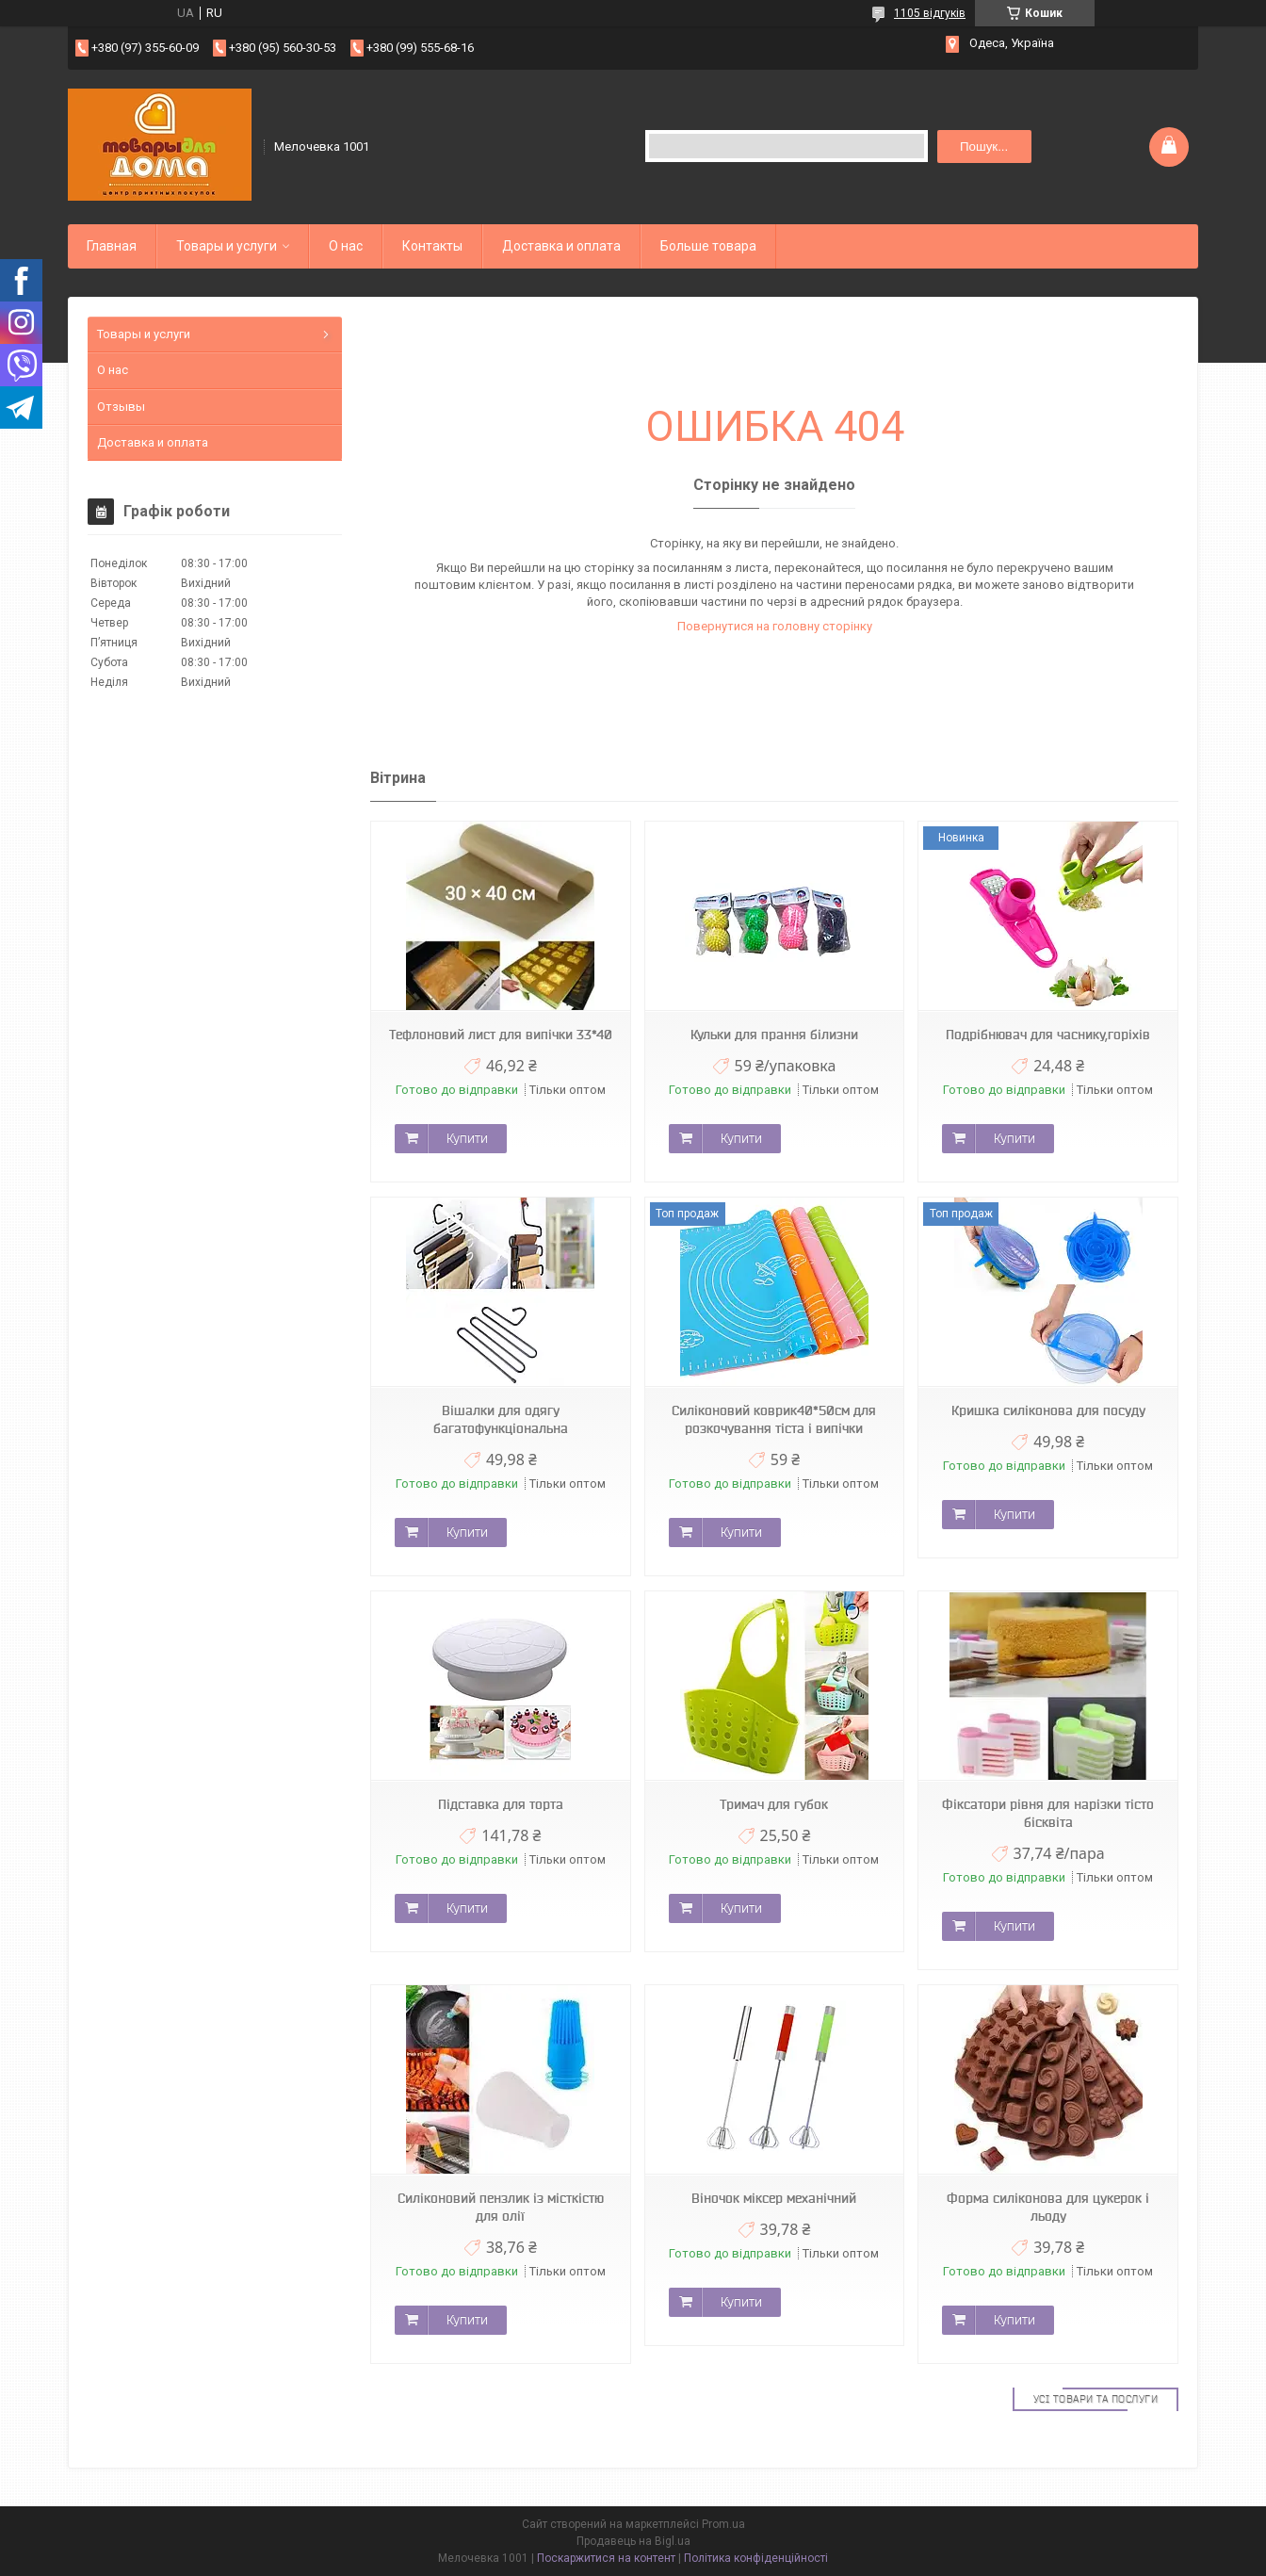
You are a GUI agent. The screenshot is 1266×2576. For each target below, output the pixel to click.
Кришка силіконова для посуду (1048, 1410)
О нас (346, 245)
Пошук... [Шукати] (984, 146)
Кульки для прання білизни (774, 1034)
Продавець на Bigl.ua (633, 2541)
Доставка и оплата (561, 245)
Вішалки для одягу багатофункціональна (500, 1419)
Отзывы (121, 406)
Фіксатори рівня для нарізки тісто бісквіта (1048, 1813)
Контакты (432, 245)
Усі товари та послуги (1096, 2399)
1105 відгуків (930, 13)
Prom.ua (723, 2524)
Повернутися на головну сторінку (774, 626)
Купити (467, 1138)
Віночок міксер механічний (773, 2198)
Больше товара (708, 245)
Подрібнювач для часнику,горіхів (1048, 1034)
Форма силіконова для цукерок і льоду (1048, 2207)
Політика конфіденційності (756, 2558)
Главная (112, 245)
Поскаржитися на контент (606, 2558)
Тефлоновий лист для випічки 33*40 (500, 1034)
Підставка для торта (500, 1804)
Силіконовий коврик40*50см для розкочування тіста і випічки (774, 1419)
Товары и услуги (226, 245)
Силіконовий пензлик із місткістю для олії (501, 2207)
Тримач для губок (774, 1804)
